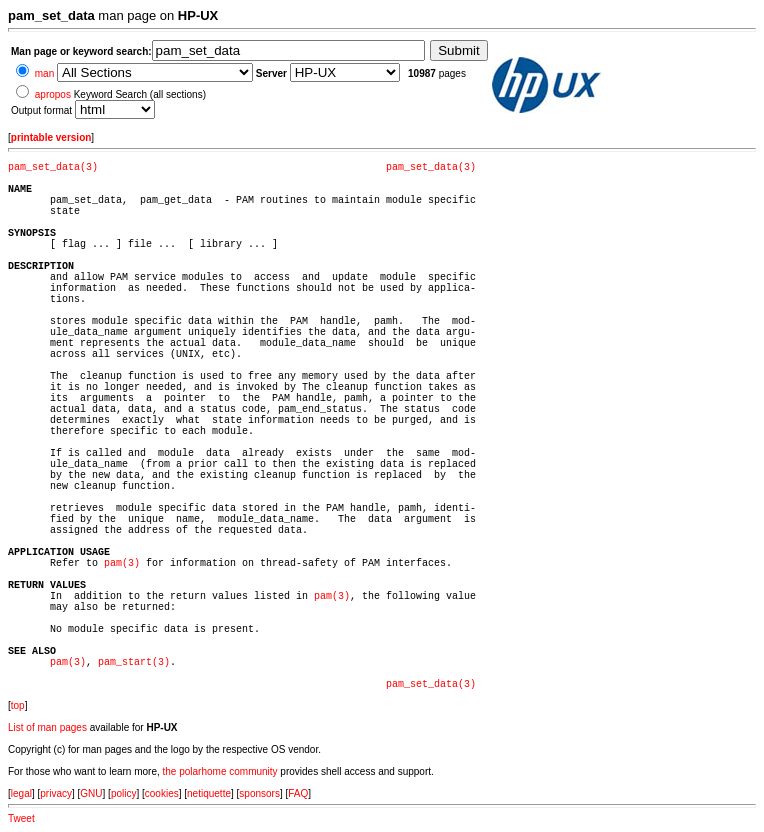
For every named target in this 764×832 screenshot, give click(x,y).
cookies (162, 793)
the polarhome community (220, 771)
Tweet (21, 818)
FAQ (298, 793)
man (44, 73)
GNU (91, 793)
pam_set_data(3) (53, 167)
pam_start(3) (134, 662)
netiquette (209, 793)
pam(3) (122, 563)
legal (21, 793)
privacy (56, 793)
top (18, 705)
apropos (53, 94)
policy (124, 793)
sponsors (259, 793)
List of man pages (47, 727)
